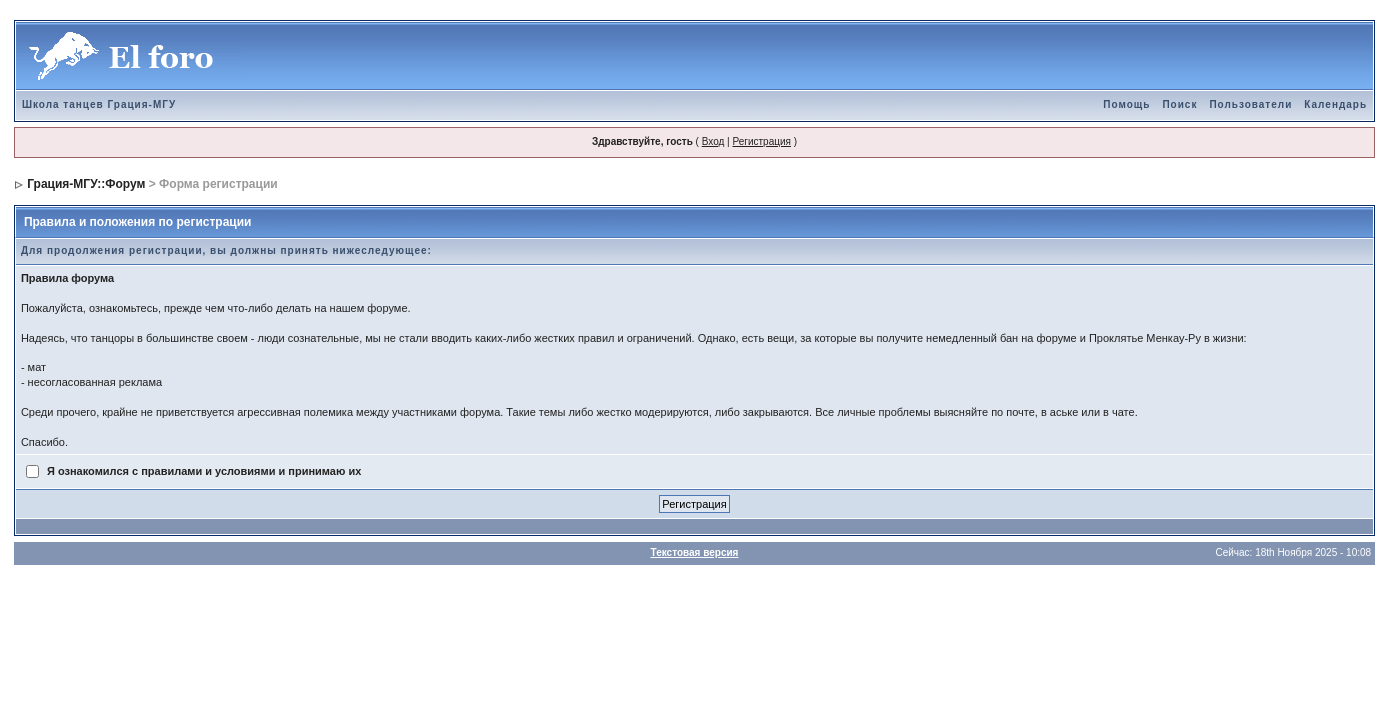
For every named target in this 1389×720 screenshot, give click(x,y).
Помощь (1126, 104)
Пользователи (1250, 104)
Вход (713, 141)
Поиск (1179, 104)
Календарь (1335, 104)
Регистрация (761, 141)
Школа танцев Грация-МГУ (99, 104)
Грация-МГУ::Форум (86, 184)
